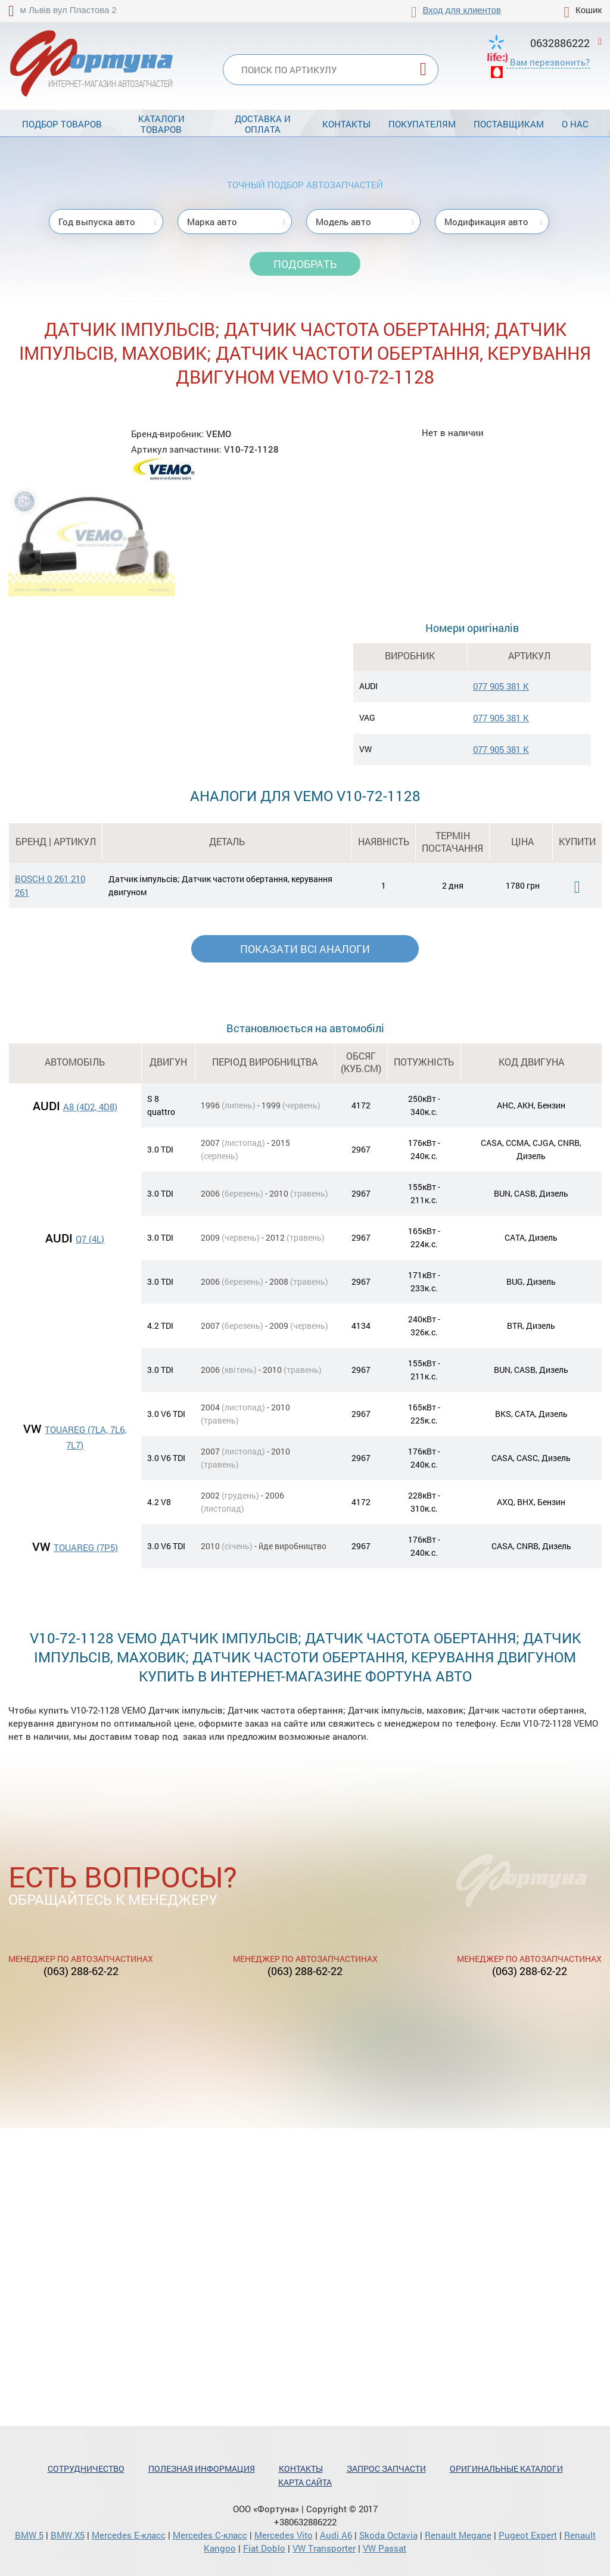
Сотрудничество (86, 2468)
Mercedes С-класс (210, 2535)
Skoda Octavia (388, 2535)
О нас (575, 124)
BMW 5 (29, 2535)
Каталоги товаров (161, 124)
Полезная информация (201, 2468)
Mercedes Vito (283, 2535)
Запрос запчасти (386, 2468)
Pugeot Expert (528, 2535)
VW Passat (384, 2548)
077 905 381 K (501, 686)
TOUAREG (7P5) (86, 1547)
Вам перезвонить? (550, 62)
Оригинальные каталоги (506, 2468)
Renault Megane (458, 2535)
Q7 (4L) (90, 1239)
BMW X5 (68, 2535)
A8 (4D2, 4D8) (90, 1107)
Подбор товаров (62, 124)
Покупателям (422, 124)
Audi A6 (336, 2535)
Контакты (346, 124)
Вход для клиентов (462, 10)
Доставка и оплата (263, 124)
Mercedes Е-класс (129, 2535)
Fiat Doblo (264, 2548)
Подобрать (305, 264)
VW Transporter (324, 2548)
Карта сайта (305, 2482)
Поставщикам (509, 124)
